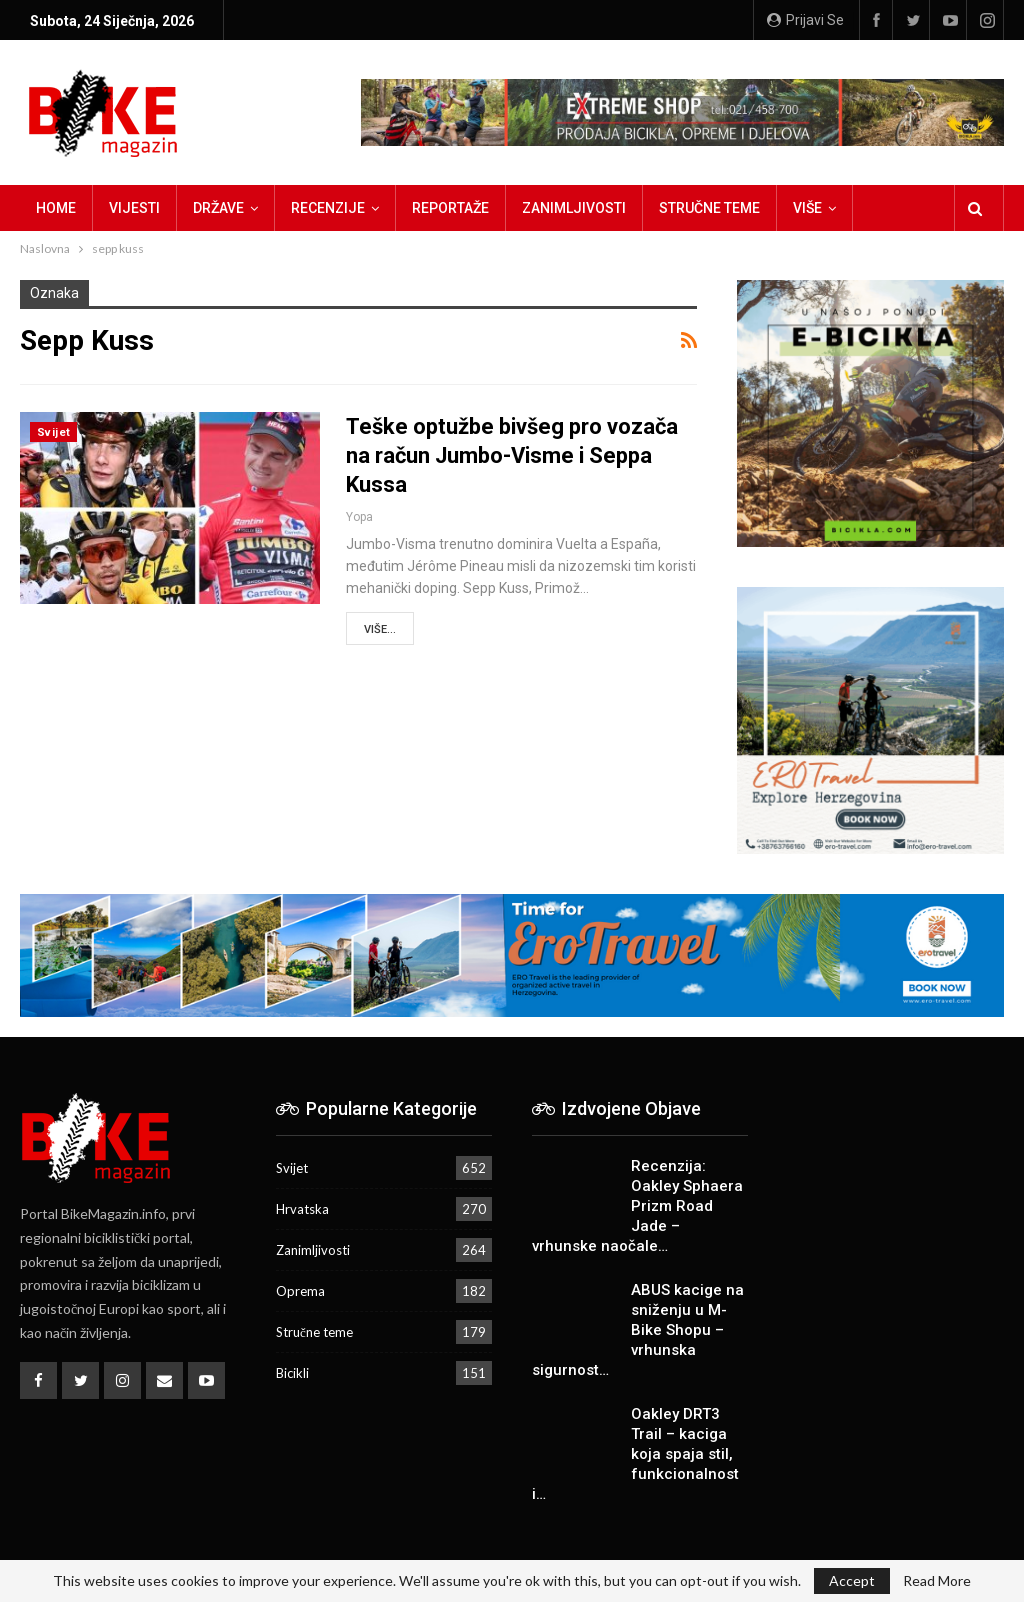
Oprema (300, 1291)
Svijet (53, 432)
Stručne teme (709, 208)
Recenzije (328, 208)
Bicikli (292, 1373)
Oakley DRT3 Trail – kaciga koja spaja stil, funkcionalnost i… (635, 1454)
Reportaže (450, 208)
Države (218, 208)
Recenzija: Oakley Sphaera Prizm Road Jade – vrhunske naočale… (637, 1206)
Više (807, 208)
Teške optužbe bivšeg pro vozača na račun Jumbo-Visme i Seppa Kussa (512, 455)
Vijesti (134, 208)
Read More (937, 1581)
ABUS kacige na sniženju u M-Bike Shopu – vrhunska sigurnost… (638, 1330)
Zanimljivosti (574, 208)
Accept (852, 1580)
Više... (380, 629)
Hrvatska (302, 1209)
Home (56, 208)
